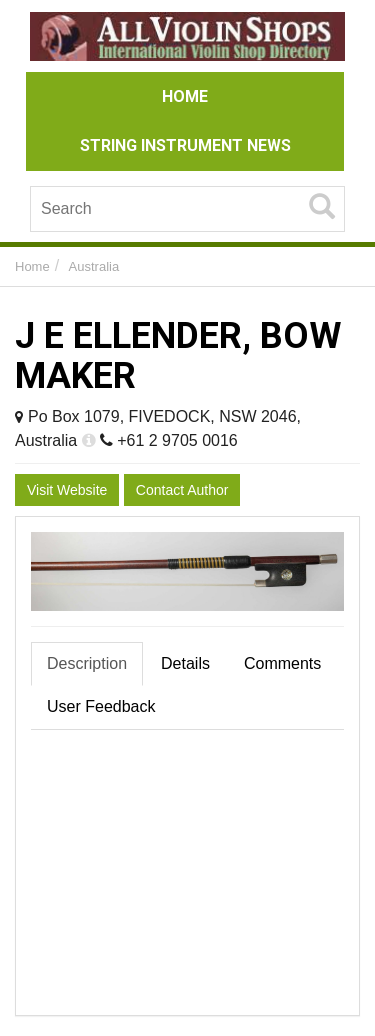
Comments (282, 663)
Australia (94, 266)
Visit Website (67, 490)
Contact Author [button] (182, 490)
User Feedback (101, 706)
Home (32, 266)
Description (87, 663)
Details (185, 663)
